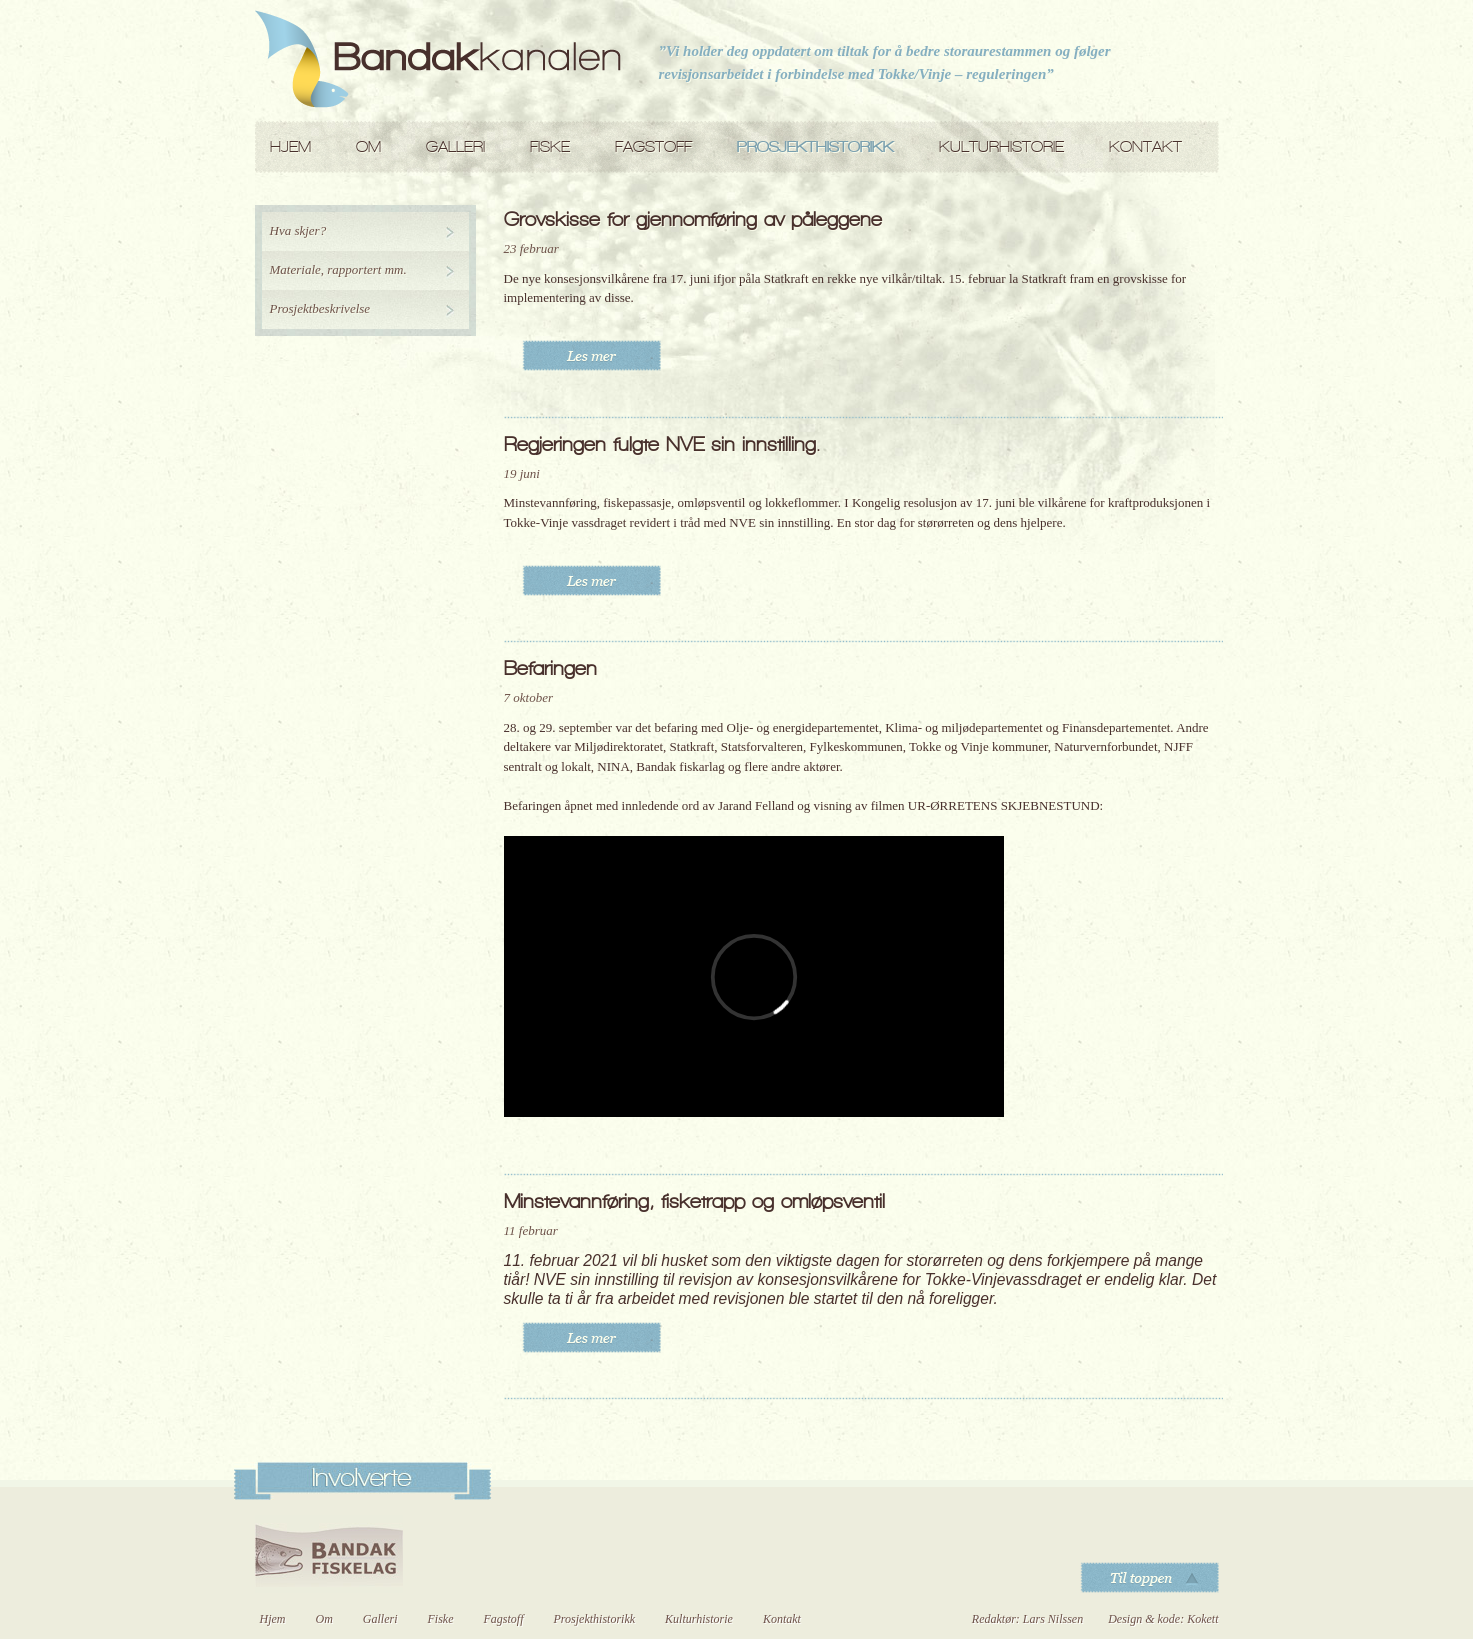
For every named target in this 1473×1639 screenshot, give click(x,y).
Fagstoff (653, 146)
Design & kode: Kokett (1163, 1619)
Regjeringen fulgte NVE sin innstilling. (662, 444)
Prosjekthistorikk (815, 146)
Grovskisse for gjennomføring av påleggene (693, 219)
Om (368, 146)
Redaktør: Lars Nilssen (1027, 1619)
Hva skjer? (298, 230)
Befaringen (550, 668)
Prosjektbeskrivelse (320, 308)
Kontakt (1145, 146)
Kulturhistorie (1001, 146)
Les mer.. (591, 355)
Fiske (550, 146)
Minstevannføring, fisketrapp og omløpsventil (694, 1201)
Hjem (290, 146)
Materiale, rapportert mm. (338, 269)
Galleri (455, 146)
